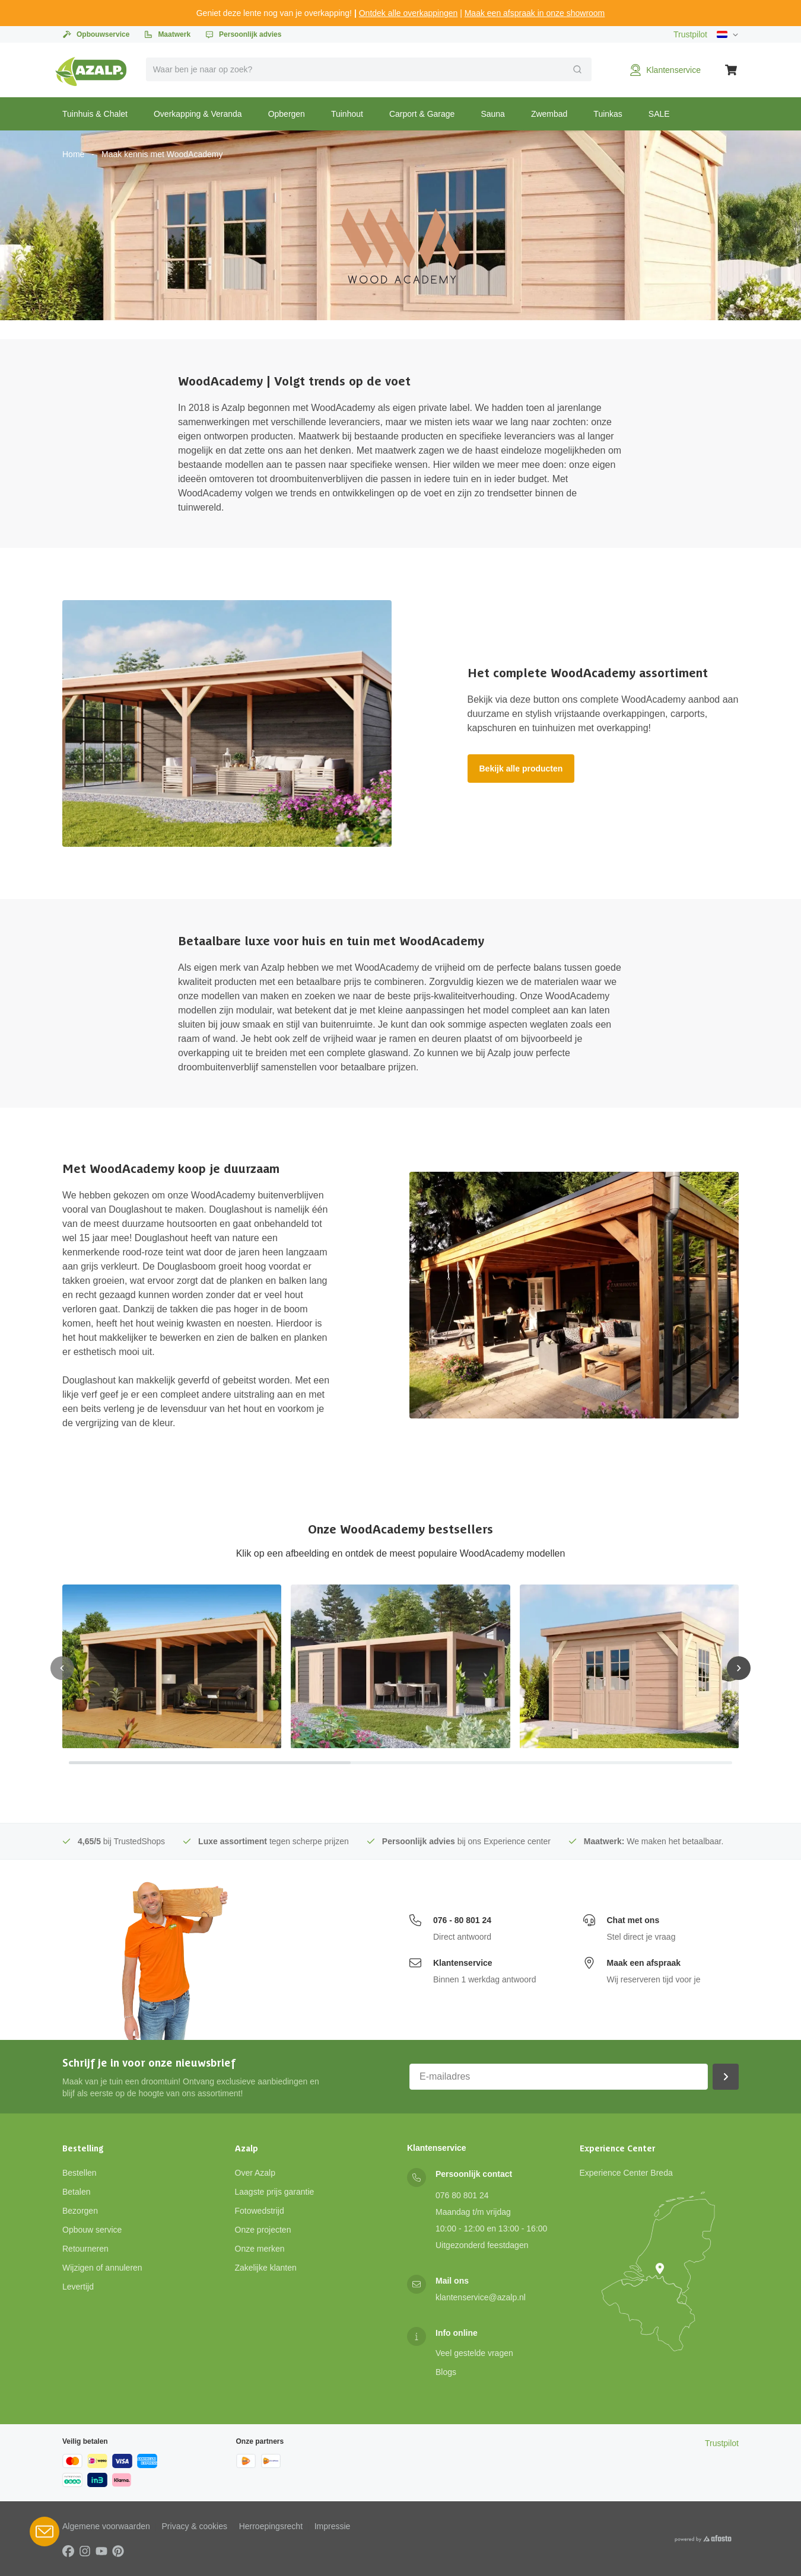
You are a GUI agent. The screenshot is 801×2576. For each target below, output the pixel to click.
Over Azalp (255, 2173)
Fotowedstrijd (259, 2210)
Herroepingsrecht (271, 2526)
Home (73, 154)
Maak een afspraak (644, 1963)
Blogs (446, 2372)
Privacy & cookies (194, 2526)
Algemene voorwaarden (106, 2526)
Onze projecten (263, 2229)
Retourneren (85, 2248)
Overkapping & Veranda (198, 114)
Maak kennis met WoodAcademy (162, 154)
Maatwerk (167, 34)
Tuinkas (607, 114)
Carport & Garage (422, 114)
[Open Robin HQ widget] (44, 2531)
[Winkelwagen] (731, 70)
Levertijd (78, 2286)
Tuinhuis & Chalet (95, 114)
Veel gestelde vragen (474, 2353)
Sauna (492, 114)
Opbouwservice (95, 34)
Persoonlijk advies (243, 34)
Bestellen (79, 2173)
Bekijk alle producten (521, 768)
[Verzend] (577, 69)
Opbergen (286, 114)
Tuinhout (347, 114)
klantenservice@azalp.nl (481, 2297)
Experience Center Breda (626, 2173)
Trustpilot (690, 34)
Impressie (332, 2526)
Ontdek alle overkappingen (408, 13)
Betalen (76, 2191)
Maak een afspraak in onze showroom (535, 13)
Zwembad (549, 114)
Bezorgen (80, 2210)
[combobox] (369, 69)
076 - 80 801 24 (462, 1920)
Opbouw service (92, 2229)
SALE (659, 114)
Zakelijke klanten (266, 2267)
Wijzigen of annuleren (102, 2267)
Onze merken (260, 2248)
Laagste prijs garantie (274, 2191)
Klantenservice (462, 1963)
